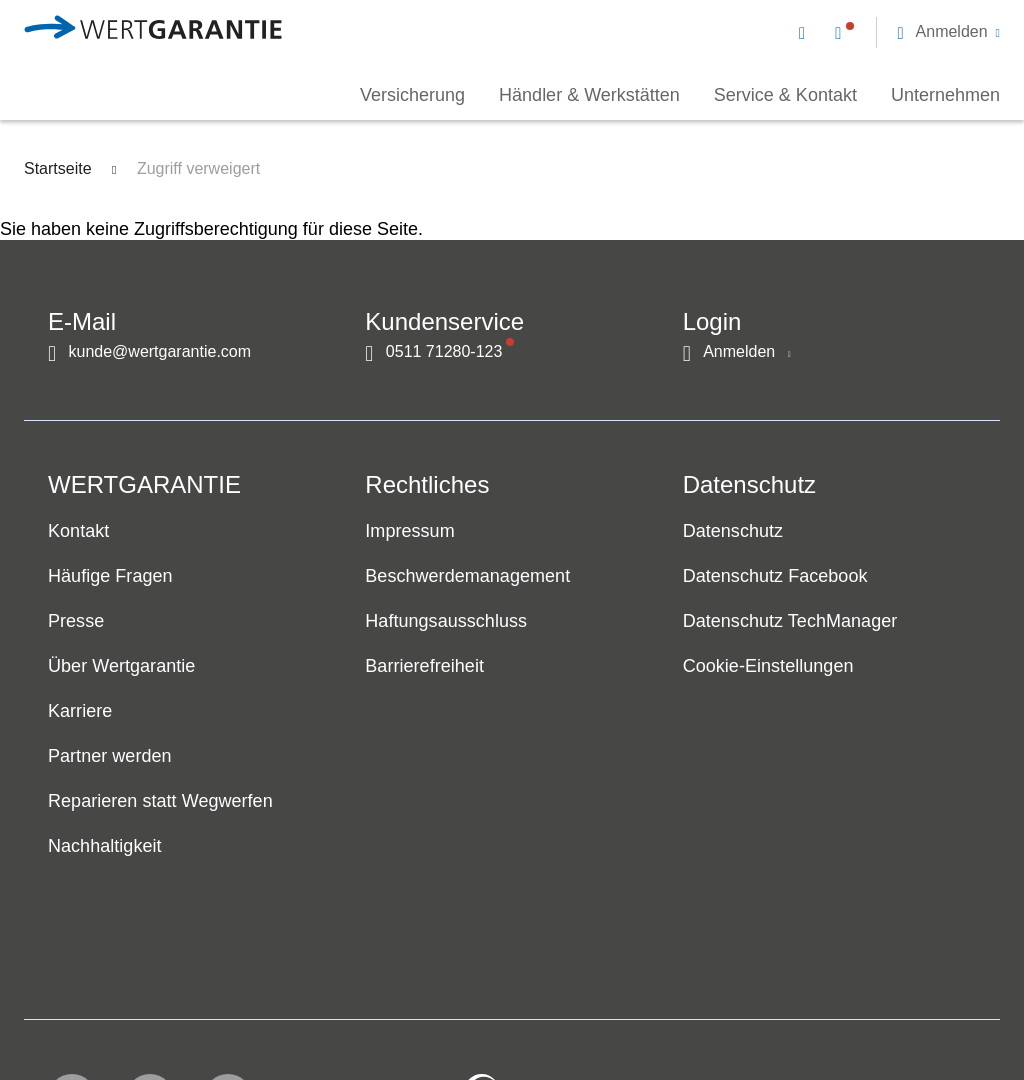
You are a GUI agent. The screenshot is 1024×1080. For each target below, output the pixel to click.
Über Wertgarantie (121, 667)
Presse (76, 622)
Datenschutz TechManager (790, 622)
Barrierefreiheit (424, 667)
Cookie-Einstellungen (768, 667)
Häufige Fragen (110, 577)
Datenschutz (733, 532)
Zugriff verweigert (198, 168)
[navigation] (899, 30)
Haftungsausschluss (446, 622)
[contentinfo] (871, 1006)
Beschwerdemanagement (467, 577)
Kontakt (78, 532)
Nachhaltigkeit (105, 847)
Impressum (409, 532)
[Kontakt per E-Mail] (806, 32)
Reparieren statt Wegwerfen (160, 802)
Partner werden (110, 757)
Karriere (80, 712)
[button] (948, 32)
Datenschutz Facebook (775, 577)
